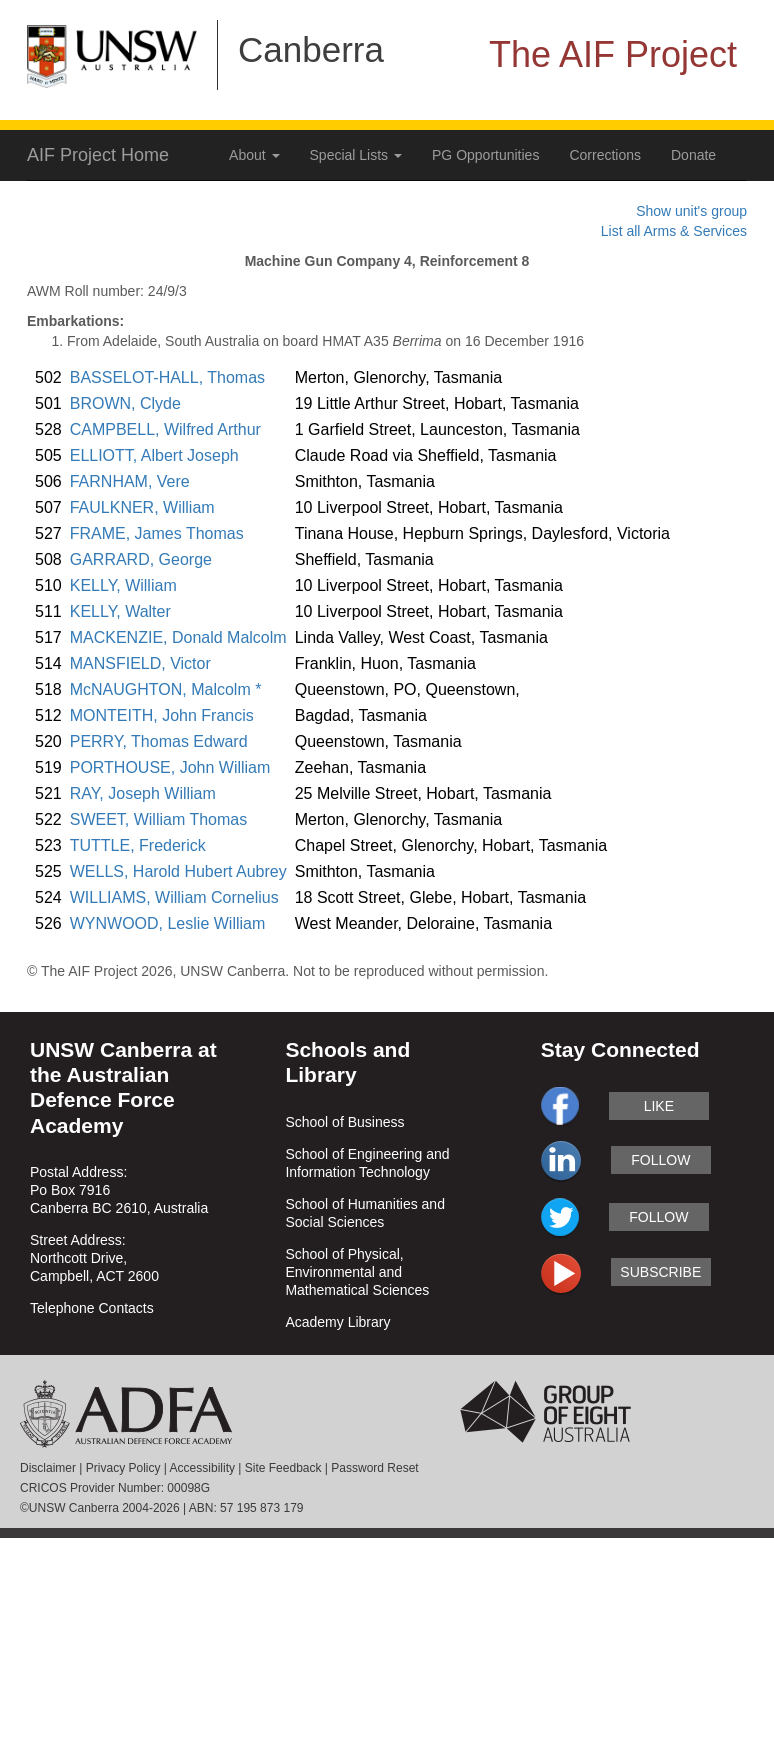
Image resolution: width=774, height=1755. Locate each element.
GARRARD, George (141, 559)
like (659, 1106)
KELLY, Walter (120, 611)
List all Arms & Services (674, 231)
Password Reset (374, 1468)
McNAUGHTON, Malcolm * (166, 689)
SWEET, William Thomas (159, 819)
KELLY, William (123, 585)
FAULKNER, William (142, 507)
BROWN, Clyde (125, 403)
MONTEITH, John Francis (162, 715)
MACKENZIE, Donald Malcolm (178, 637)
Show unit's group (691, 211)
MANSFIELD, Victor (140, 663)
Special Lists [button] (356, 155)
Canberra (311, 49)
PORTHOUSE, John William (170, 767)
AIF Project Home (98, 155)
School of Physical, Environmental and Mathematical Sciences (357, 1272)
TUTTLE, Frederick (138, 845)
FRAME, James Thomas (157, 533)
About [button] (254, 155)
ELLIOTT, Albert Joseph (154, 455)
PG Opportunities (485, 155)
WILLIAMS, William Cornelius (174, 897)
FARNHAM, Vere (130, 481)
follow (660, 1160)
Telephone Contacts (92, 1308)
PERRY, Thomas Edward (159, 741)
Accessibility (202, 1468)
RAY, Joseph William (143, 793)
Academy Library (337, 1322)
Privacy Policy (123, 1468)
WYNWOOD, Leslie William (168, 923)
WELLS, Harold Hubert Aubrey (178, 871)
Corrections (605, 155)
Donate (693, 155)
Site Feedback (283, 1468)
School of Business (344, 1122)
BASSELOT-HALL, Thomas (167, 377)
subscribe (660, 1272)
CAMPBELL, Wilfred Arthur (165, 429)
